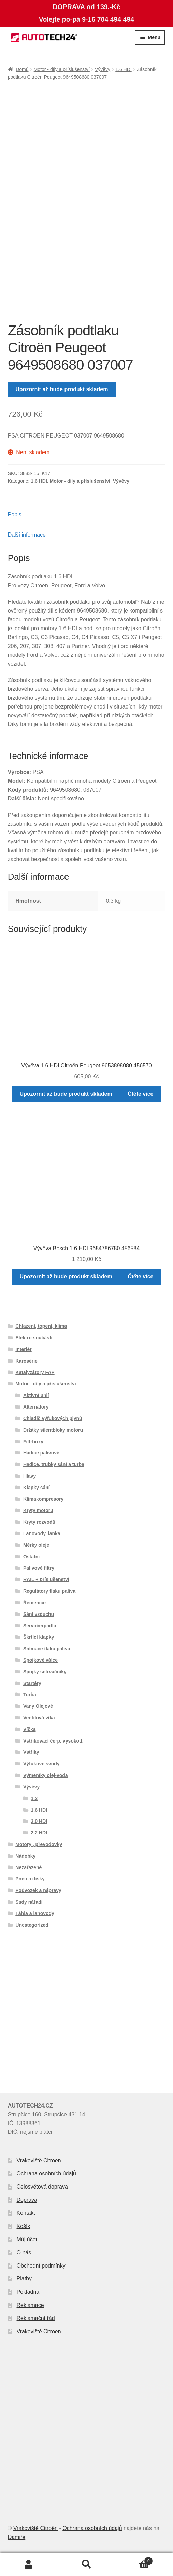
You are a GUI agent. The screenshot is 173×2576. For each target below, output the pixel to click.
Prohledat (86, 2564)
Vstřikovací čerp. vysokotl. (53, 1741)
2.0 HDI (39, 1821)
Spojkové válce (40, 1660)
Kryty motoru (38, 1510)
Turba (29, 1694)
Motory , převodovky (38, 1844)
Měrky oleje (36, 1545)
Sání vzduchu (38, 1614)
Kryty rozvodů (39, 1522)
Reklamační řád (36, 2318)
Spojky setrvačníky (45, 1671)
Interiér (23, 1349)
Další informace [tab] (27, 535)
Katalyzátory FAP (34, 1372)
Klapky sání (36, 1487)
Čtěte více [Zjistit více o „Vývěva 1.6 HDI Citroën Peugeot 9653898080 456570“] (141, 1094)
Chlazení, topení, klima (41, 1326)
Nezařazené (28, 1867)
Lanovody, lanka (41, 1533)
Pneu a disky (30, 1878)
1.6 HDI (123, 69)
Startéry (32, 1683)
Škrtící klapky (38, 1637)
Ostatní (31, 1556)
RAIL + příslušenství (46, 1579)
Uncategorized (31, 1925)
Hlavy (29, 1476)
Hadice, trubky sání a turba (53, 1464)
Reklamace (30, 2305)
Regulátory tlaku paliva (49, 1591)
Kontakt (26, 2213)
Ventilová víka (39, 1717)
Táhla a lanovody (34, 1913)
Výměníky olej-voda (45, 1775)
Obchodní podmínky (41, 2266)
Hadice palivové (41, 1453)
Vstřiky (31, 1752)
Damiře (17, 2537)
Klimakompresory (43, 1499)
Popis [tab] (14, 515)
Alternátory (36, 1407)
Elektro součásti (33, 1337)
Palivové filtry (38, 1568)
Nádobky (25, 1856)
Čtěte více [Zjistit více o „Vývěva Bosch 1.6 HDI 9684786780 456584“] (141, 1276)
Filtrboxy (33, 1441)
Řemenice (34, 1602)
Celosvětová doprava (42, 2187)
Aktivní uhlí (36, 1395)
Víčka (29, 1729)
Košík (23, 2226)
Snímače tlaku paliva (46, 1648)
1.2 (34, 1798)
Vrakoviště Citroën (39, 2160)
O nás (24, 2252)
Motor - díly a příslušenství (62, 69)
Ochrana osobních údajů (46, 2173)
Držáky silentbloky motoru (53, 1430)
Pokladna (28, 2292)
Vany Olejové (38, 1706)
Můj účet (27, 2239)
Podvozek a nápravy (38, 1890)
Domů (22, 69)
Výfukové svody (41, 1763)
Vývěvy (102, 69)
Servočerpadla (39, 1625)
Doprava (27, 2200)
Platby (24, 2278)
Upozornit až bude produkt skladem (61, 389)
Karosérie (26, 1361)
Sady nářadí (28, 1902)
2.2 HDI (39, 1832)
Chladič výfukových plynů (52, 1418)
